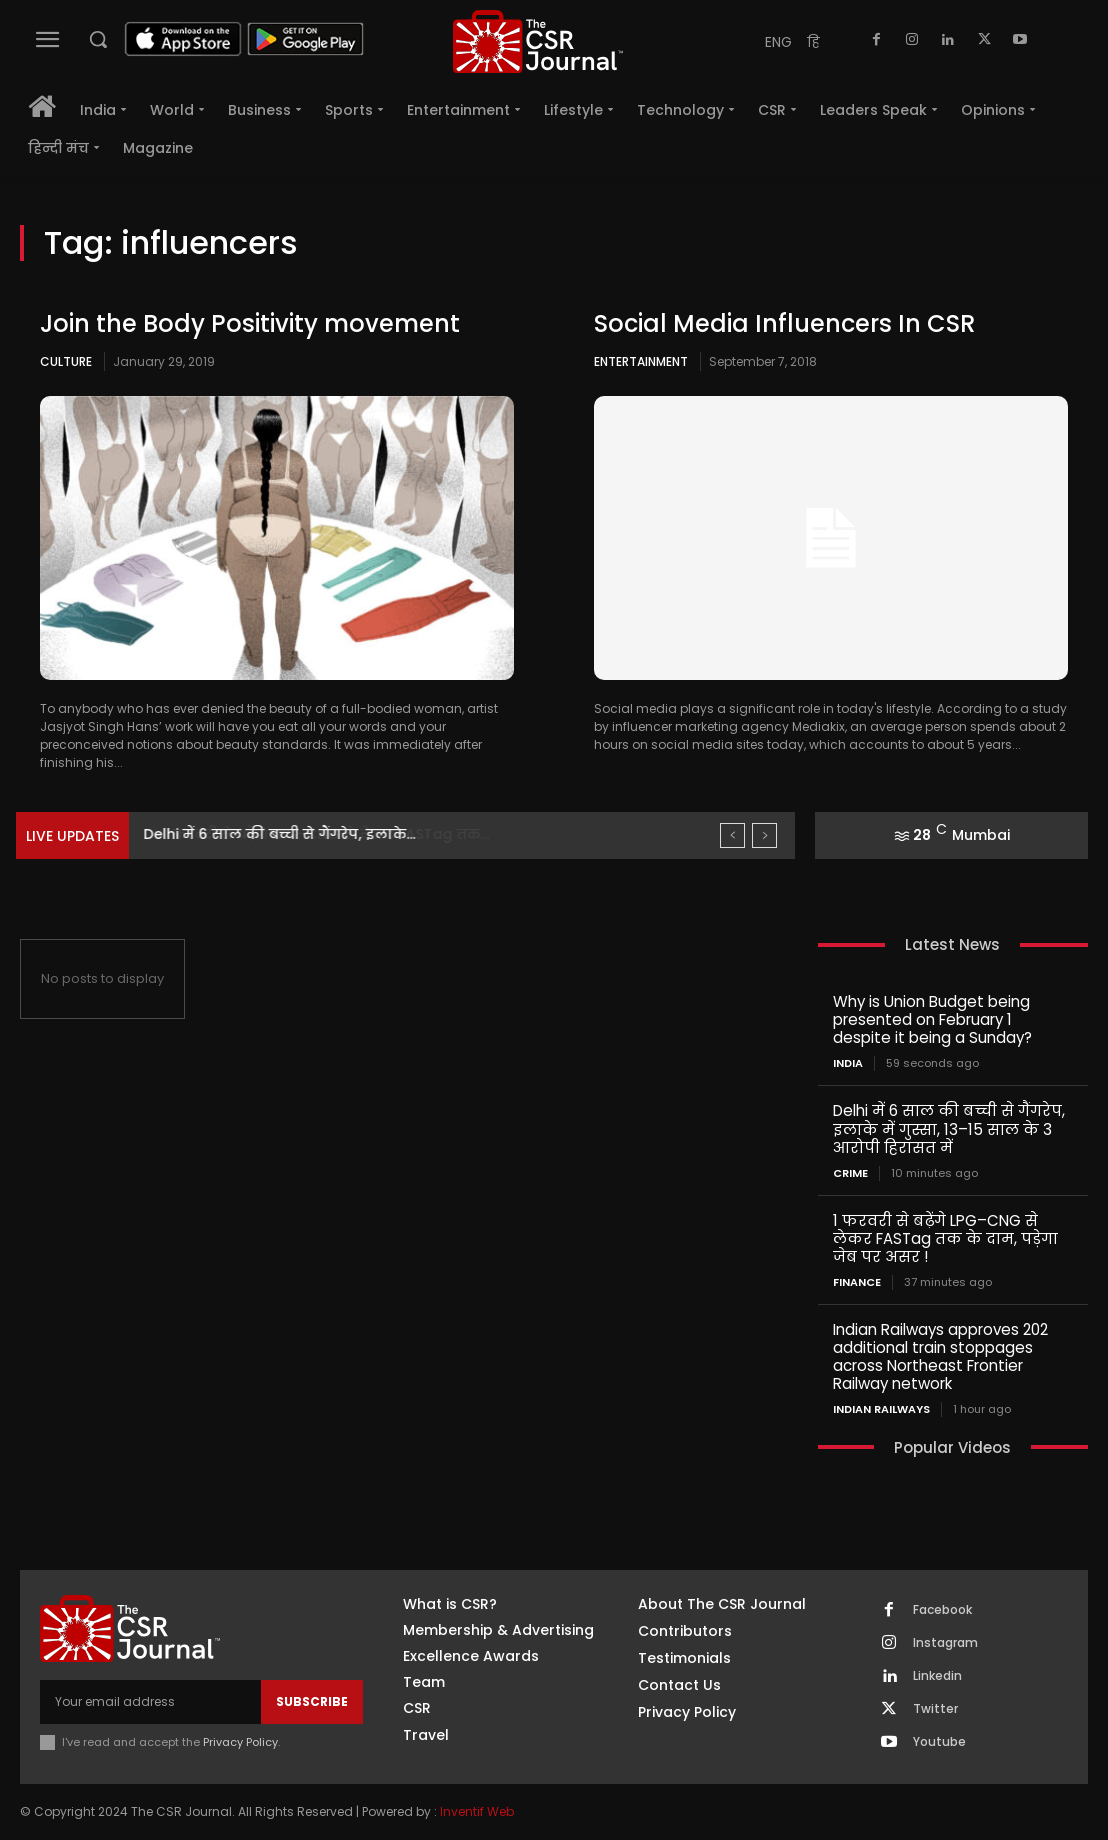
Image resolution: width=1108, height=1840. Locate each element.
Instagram (945, 1642)
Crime (850, 1172)
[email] (150, 1701)
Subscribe (312, 1700)
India (848, 1063)
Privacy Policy (240, 1741)
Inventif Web (477, 1810)
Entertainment (641, 361)
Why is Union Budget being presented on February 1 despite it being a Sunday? (932, 1019)
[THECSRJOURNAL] (538, 41)
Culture (66, 361)
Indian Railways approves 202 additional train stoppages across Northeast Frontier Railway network (940, 1355)
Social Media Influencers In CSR (784, 323)
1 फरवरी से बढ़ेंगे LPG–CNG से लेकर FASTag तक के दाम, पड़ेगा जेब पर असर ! (945, 1237)
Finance (857, 1281)
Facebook (942, 1609)
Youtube (939, 1741)
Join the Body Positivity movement (250, 323)
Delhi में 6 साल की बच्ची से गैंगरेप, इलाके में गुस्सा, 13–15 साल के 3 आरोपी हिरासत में (949, 1128)
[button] (98, 39)
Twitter (935, 1708)
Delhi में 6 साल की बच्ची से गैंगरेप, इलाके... (280, 834)
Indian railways (881, 1408)
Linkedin (937, 1675)
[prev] (732, 835)
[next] (764, 835)
